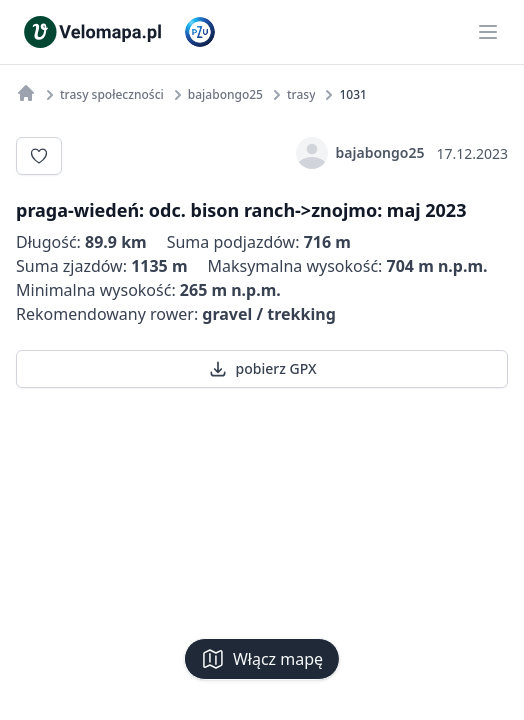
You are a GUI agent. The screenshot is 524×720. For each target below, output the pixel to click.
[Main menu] (488, 32)
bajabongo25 (360, 153)
